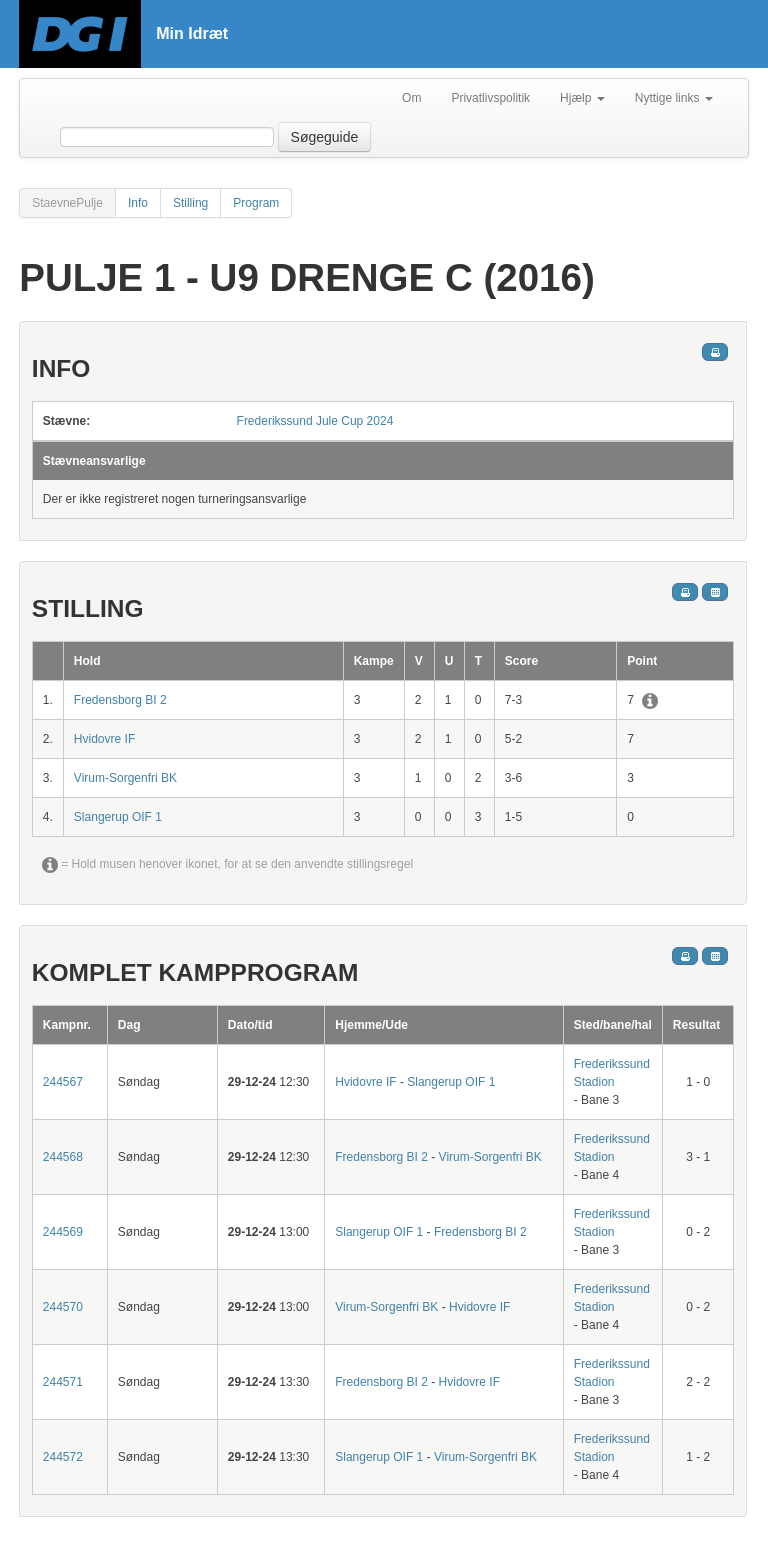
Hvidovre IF (104, 739)
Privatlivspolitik (490, 98)
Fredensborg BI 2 (120, 700)
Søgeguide (325, 137)
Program (256, 203)
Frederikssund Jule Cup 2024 (315, 421)
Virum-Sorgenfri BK (125, 778)
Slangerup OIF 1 (118, 817)
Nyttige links (674, 98)
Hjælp (582, 98)
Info (138, 203)
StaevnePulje (67, 203)
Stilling (190, 203)
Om (411, 98)
